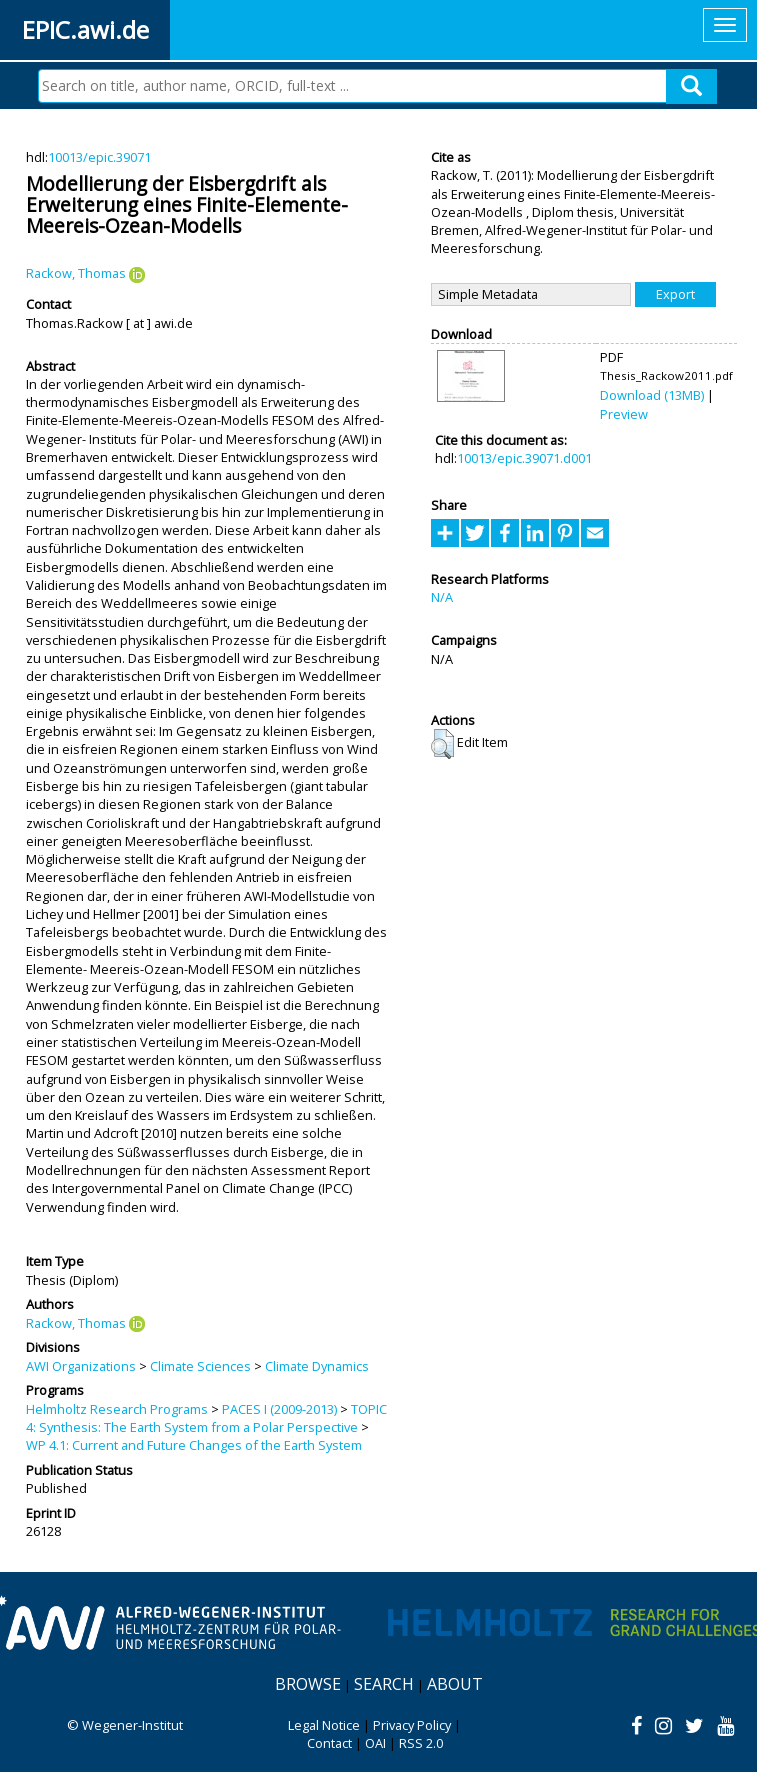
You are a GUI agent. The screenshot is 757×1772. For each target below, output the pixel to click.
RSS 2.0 (421, 1743)
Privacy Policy (412, 1725)
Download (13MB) (652, 395)
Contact (329, 1743)
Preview (624, 414)
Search (384, 1684)
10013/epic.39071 (99, 157)
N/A (442, 597)
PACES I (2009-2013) (279, 1409)
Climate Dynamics (317, 1366)
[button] (442, 744)
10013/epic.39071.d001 (524, 458)
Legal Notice (324, 1725)
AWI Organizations (81, 1366)
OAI (375, 1743)
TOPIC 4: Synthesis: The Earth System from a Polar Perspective (206, 1418)
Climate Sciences (200, 1366)
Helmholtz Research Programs (117, 1409)
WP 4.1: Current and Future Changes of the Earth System (194, 1445)
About (455, 1684)
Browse (308, 1684)
